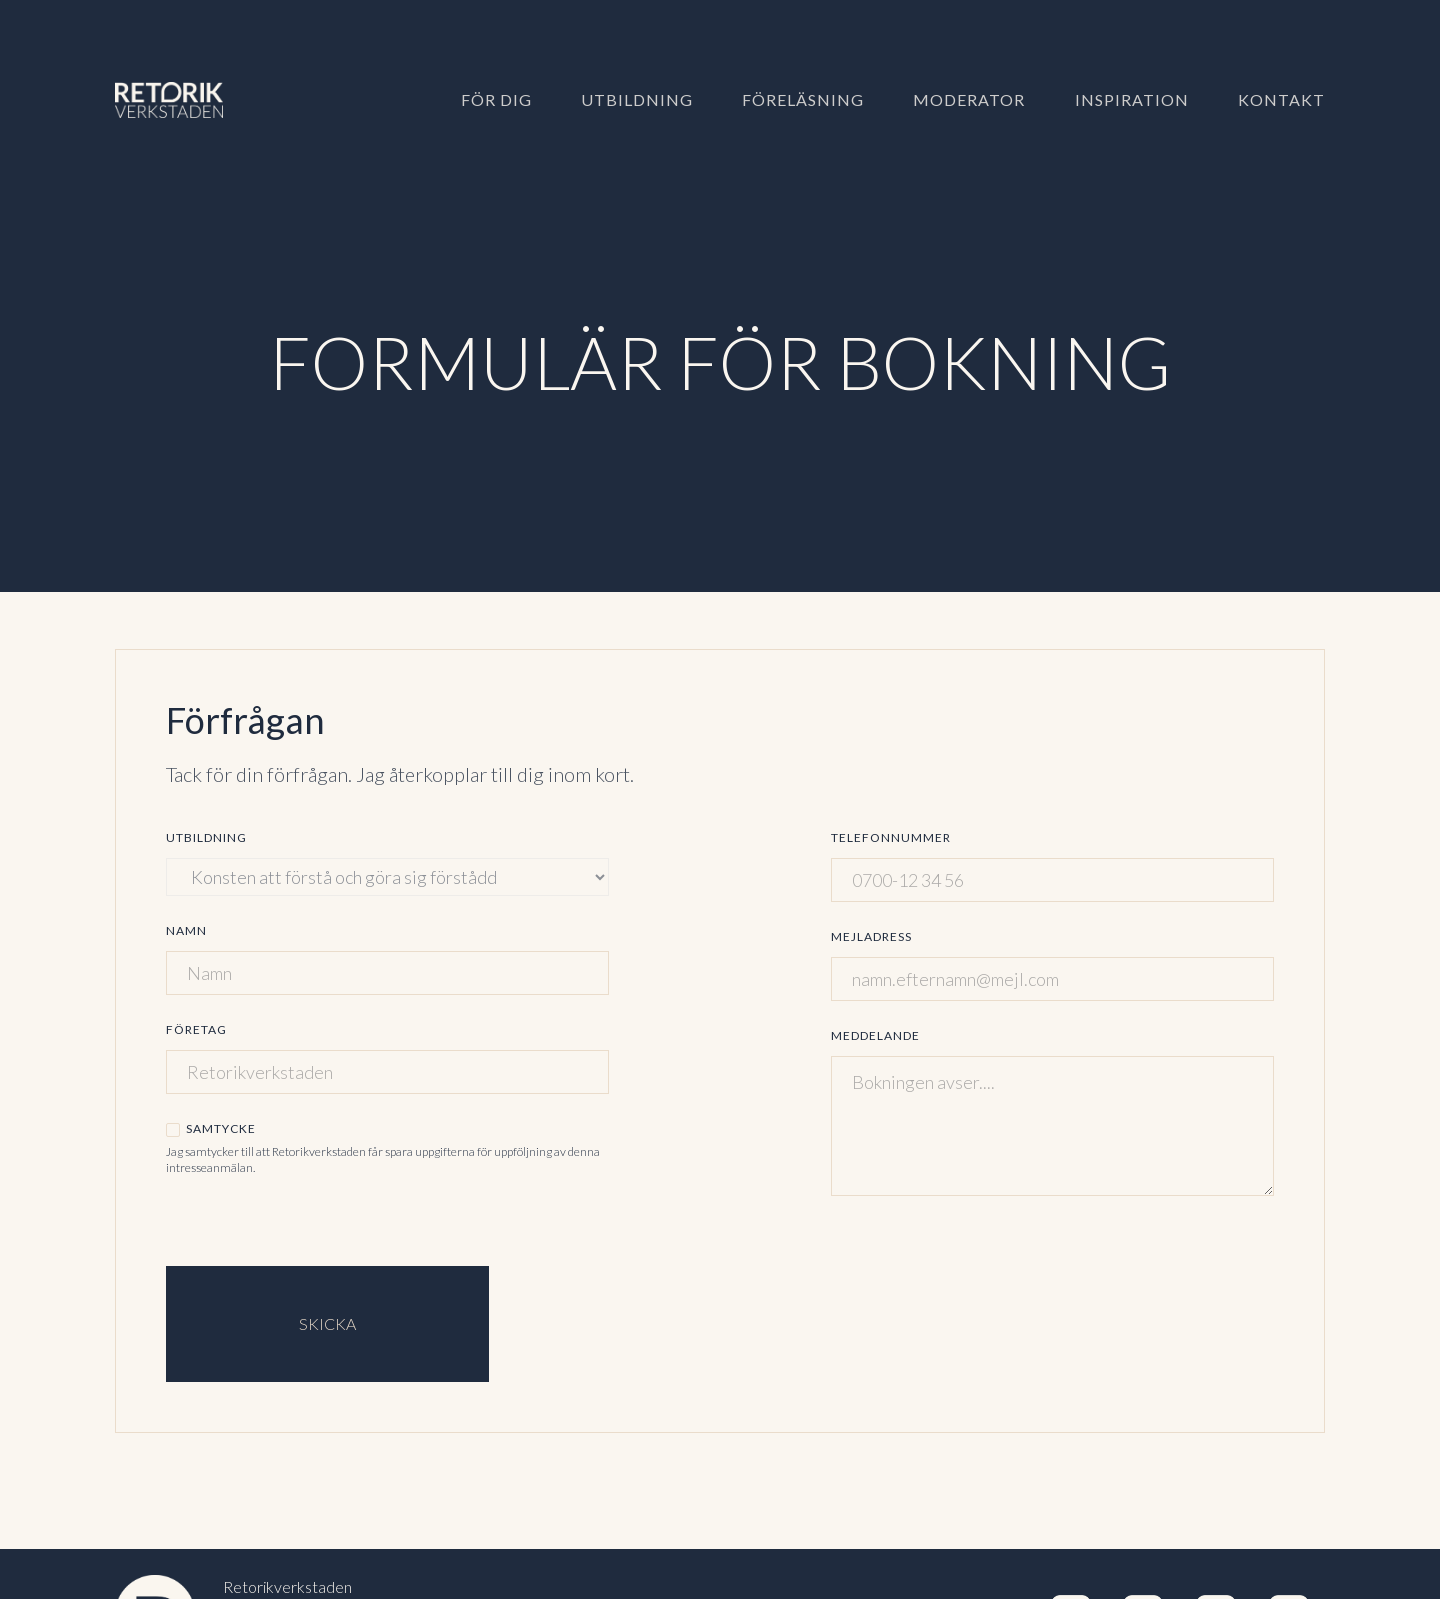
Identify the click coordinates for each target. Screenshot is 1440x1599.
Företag (196, 1029)
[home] (187, 99)
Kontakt (1281, 99)
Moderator (969, 99)
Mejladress (871, 936)
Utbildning (637, 99)
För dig (496, 99)
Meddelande (875, 1035)
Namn (186, 930)
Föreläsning (803, 99)
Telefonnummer (891, 837)
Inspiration (1132, 99)
